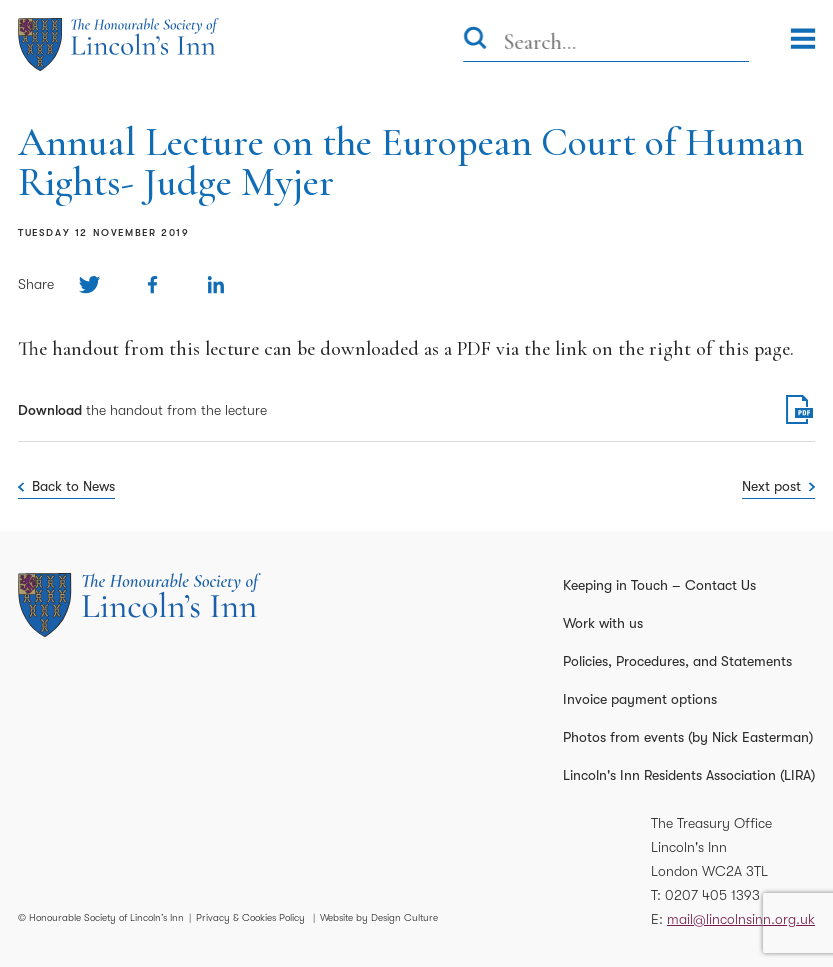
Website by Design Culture (379, 917)
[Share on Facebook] (152, 284)
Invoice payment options (640, 699)
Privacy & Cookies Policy (250, 917)
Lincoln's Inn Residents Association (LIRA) (689, 775)
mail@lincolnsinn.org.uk (741, 919)
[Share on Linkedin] (215, 284)
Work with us (603, 623)
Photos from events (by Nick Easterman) (688, 737)
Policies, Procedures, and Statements (677, 661)
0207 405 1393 (712, 895)
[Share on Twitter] (89, 284)
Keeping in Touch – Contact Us (659, 585)
